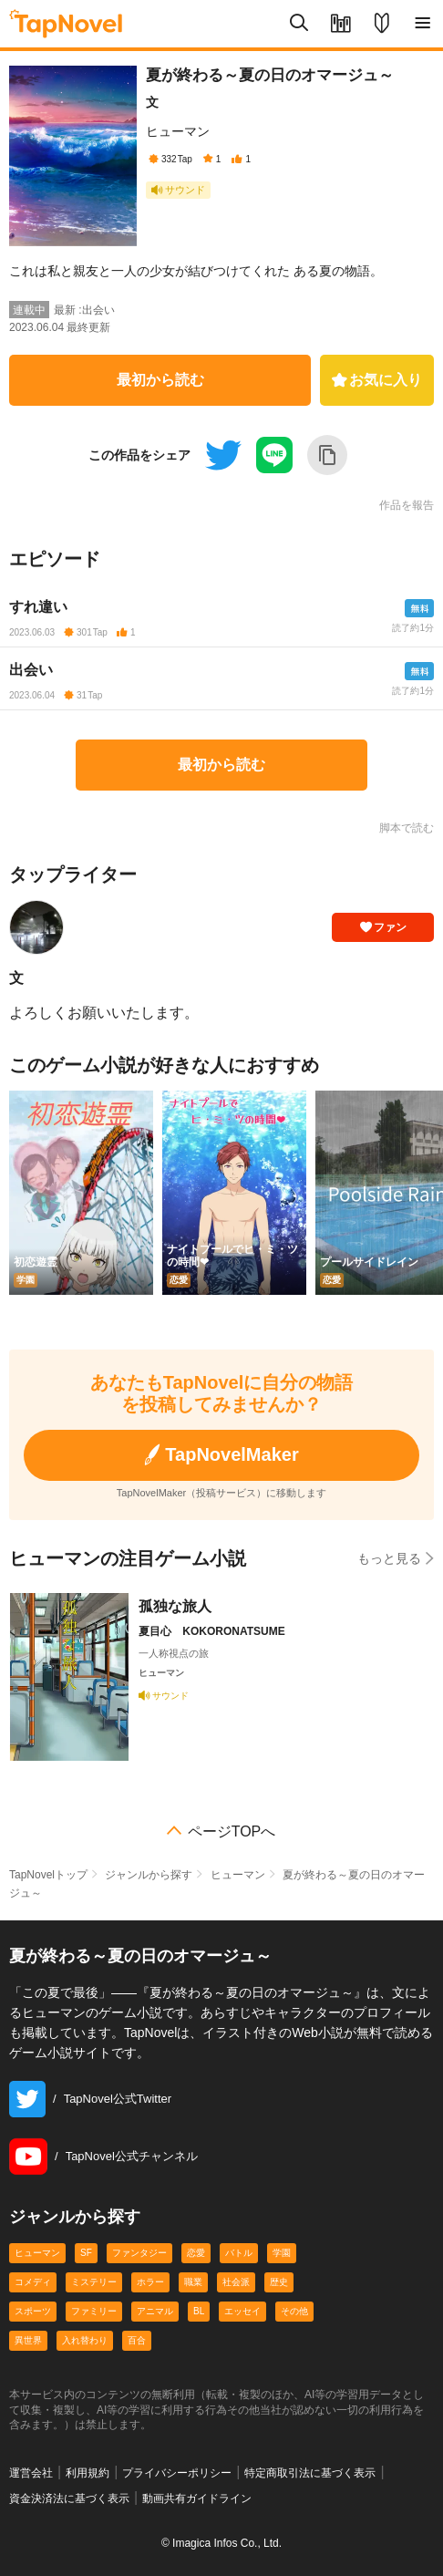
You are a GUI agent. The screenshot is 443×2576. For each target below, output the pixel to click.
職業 (193, 2282)
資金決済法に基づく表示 (69, 2498)
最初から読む (160, 380)
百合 (137, 2340)
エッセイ (242, 2311)
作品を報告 (406, 505)
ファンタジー (139, 2253)
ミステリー (94, 2282)
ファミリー (94, 2311)
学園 (282, 2253)
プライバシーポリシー (177, 2473)
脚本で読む (406, 828)
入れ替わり (85, 2340)
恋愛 (196, 2253)
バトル (238, 2253)
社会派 (236, 2282)
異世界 (28, 2340)
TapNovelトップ (48, 1874)
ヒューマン (178, 131)
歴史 (279, 2282)
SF (86, 2253)
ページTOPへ (232, 1832)
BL (198, 2311)
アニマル (155, 2311)
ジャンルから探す (148, 1874)
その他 (294, 2311)
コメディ (33, 2282)
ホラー (150, 2282)
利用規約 (87, 2473)
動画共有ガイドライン (197, 2498)
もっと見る (395, 1558)
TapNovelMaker (221, 1454)
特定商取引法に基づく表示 (310, 2473)
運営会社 (31, 2473)
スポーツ (33, 2311)
